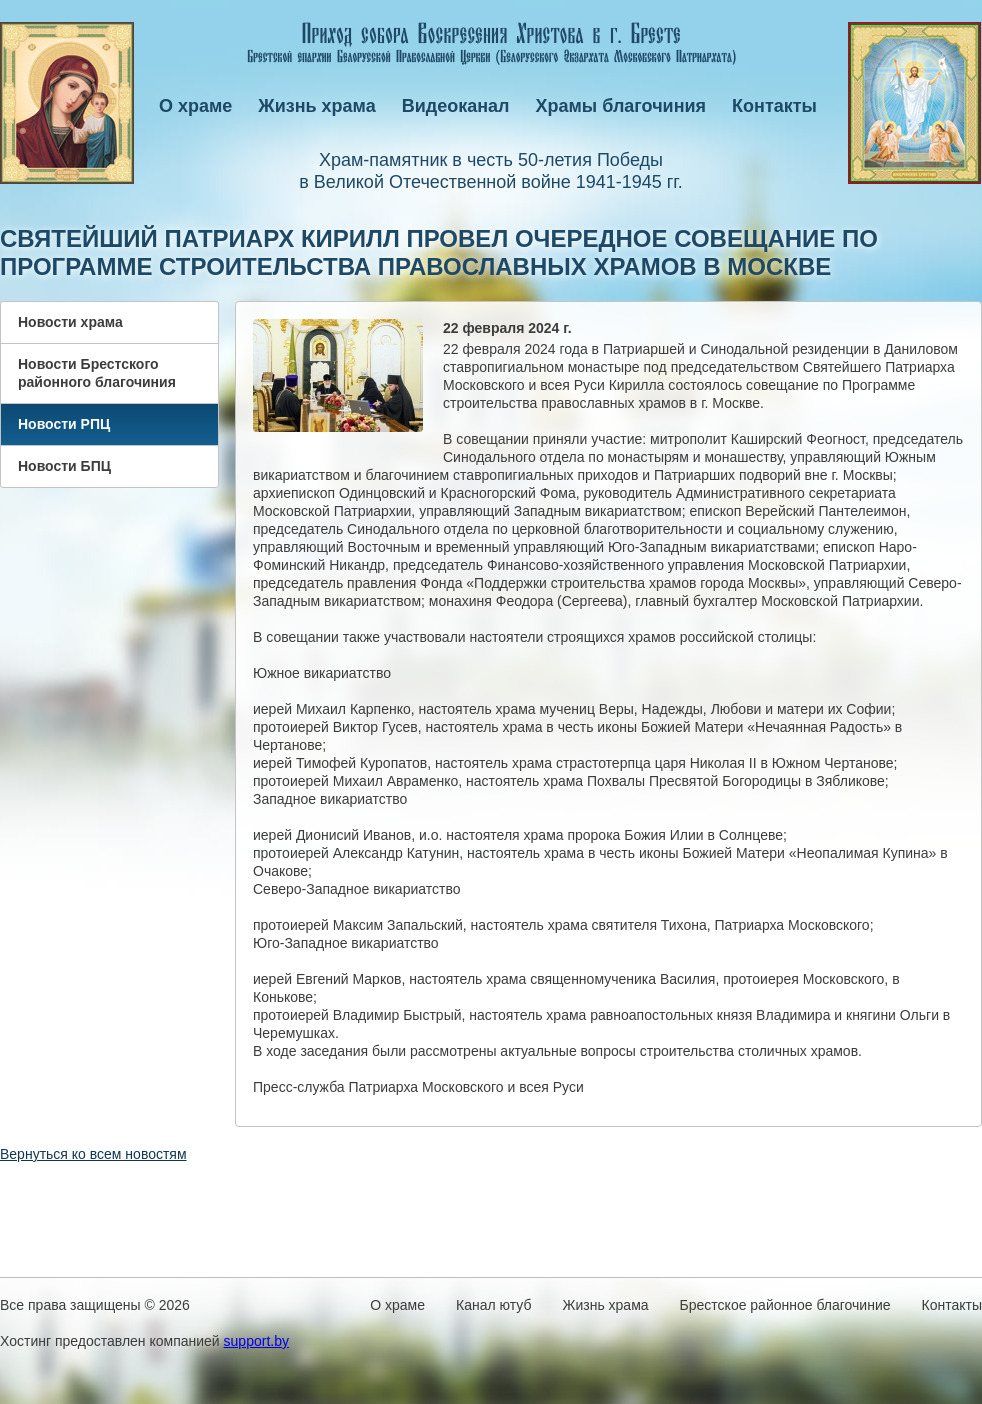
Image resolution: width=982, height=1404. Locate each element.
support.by (256, 1341)
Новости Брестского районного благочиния (97, 373)
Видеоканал (456, 106)
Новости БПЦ (64, 466)
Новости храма (70, 322)
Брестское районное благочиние (785, 1305)
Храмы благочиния (621, 106)
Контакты (774, 106)
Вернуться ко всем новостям (93, 1154)
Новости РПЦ (64, 424)
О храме (195, 106)
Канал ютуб (493, 1305)
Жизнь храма (316, 106)
